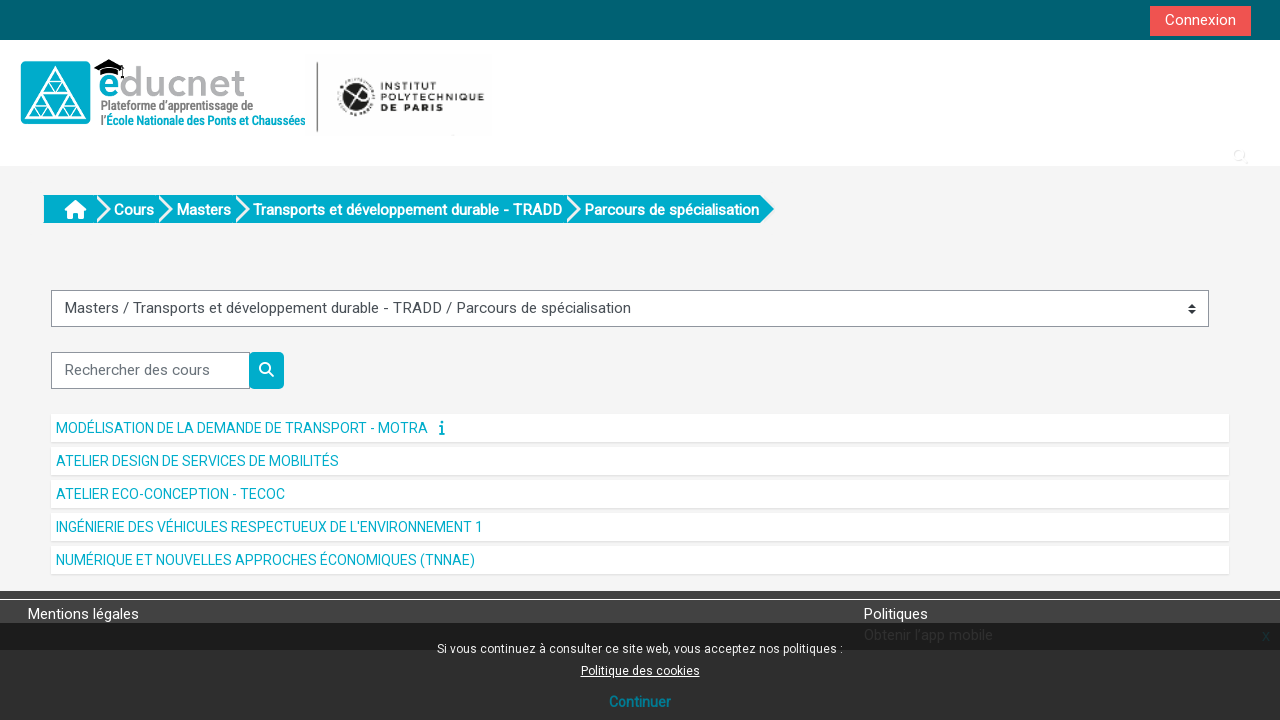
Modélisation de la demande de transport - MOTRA (242, 428)
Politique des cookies (640, 671)
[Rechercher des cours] (150, 370)
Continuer (640, 702)
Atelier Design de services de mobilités (197, 461)
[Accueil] (252, 92)
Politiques (896, 614)
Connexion (1200, 20)
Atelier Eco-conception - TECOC (170, 494)
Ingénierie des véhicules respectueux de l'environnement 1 (269, 527)
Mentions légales (83, 614)
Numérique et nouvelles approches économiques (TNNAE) (265, 560)
